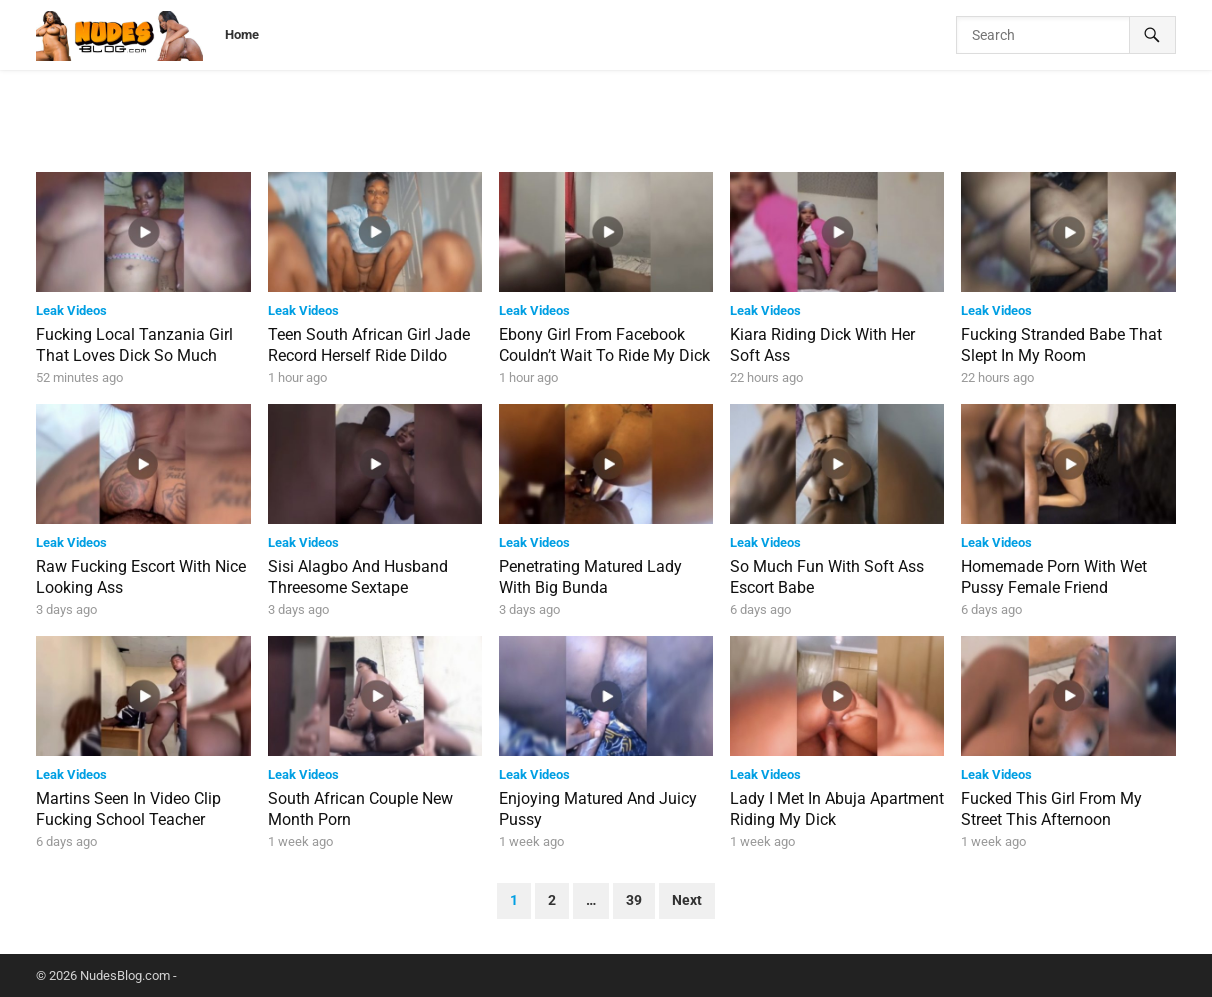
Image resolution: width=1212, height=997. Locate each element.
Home (242, 34)
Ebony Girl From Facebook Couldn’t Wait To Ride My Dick (604, 345)
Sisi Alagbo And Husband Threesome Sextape (358, 577)
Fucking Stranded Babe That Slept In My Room (1061, 345)
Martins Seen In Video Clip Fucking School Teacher (128, 809)
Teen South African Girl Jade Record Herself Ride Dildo (369, 345)
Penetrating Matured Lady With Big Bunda (590, 577)
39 (634, 900)
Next (687, 900)
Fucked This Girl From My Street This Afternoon (1051, 809)
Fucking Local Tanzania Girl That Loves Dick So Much (134, 345)
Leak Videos (71, 310)
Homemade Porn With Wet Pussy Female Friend (1054, 577)
